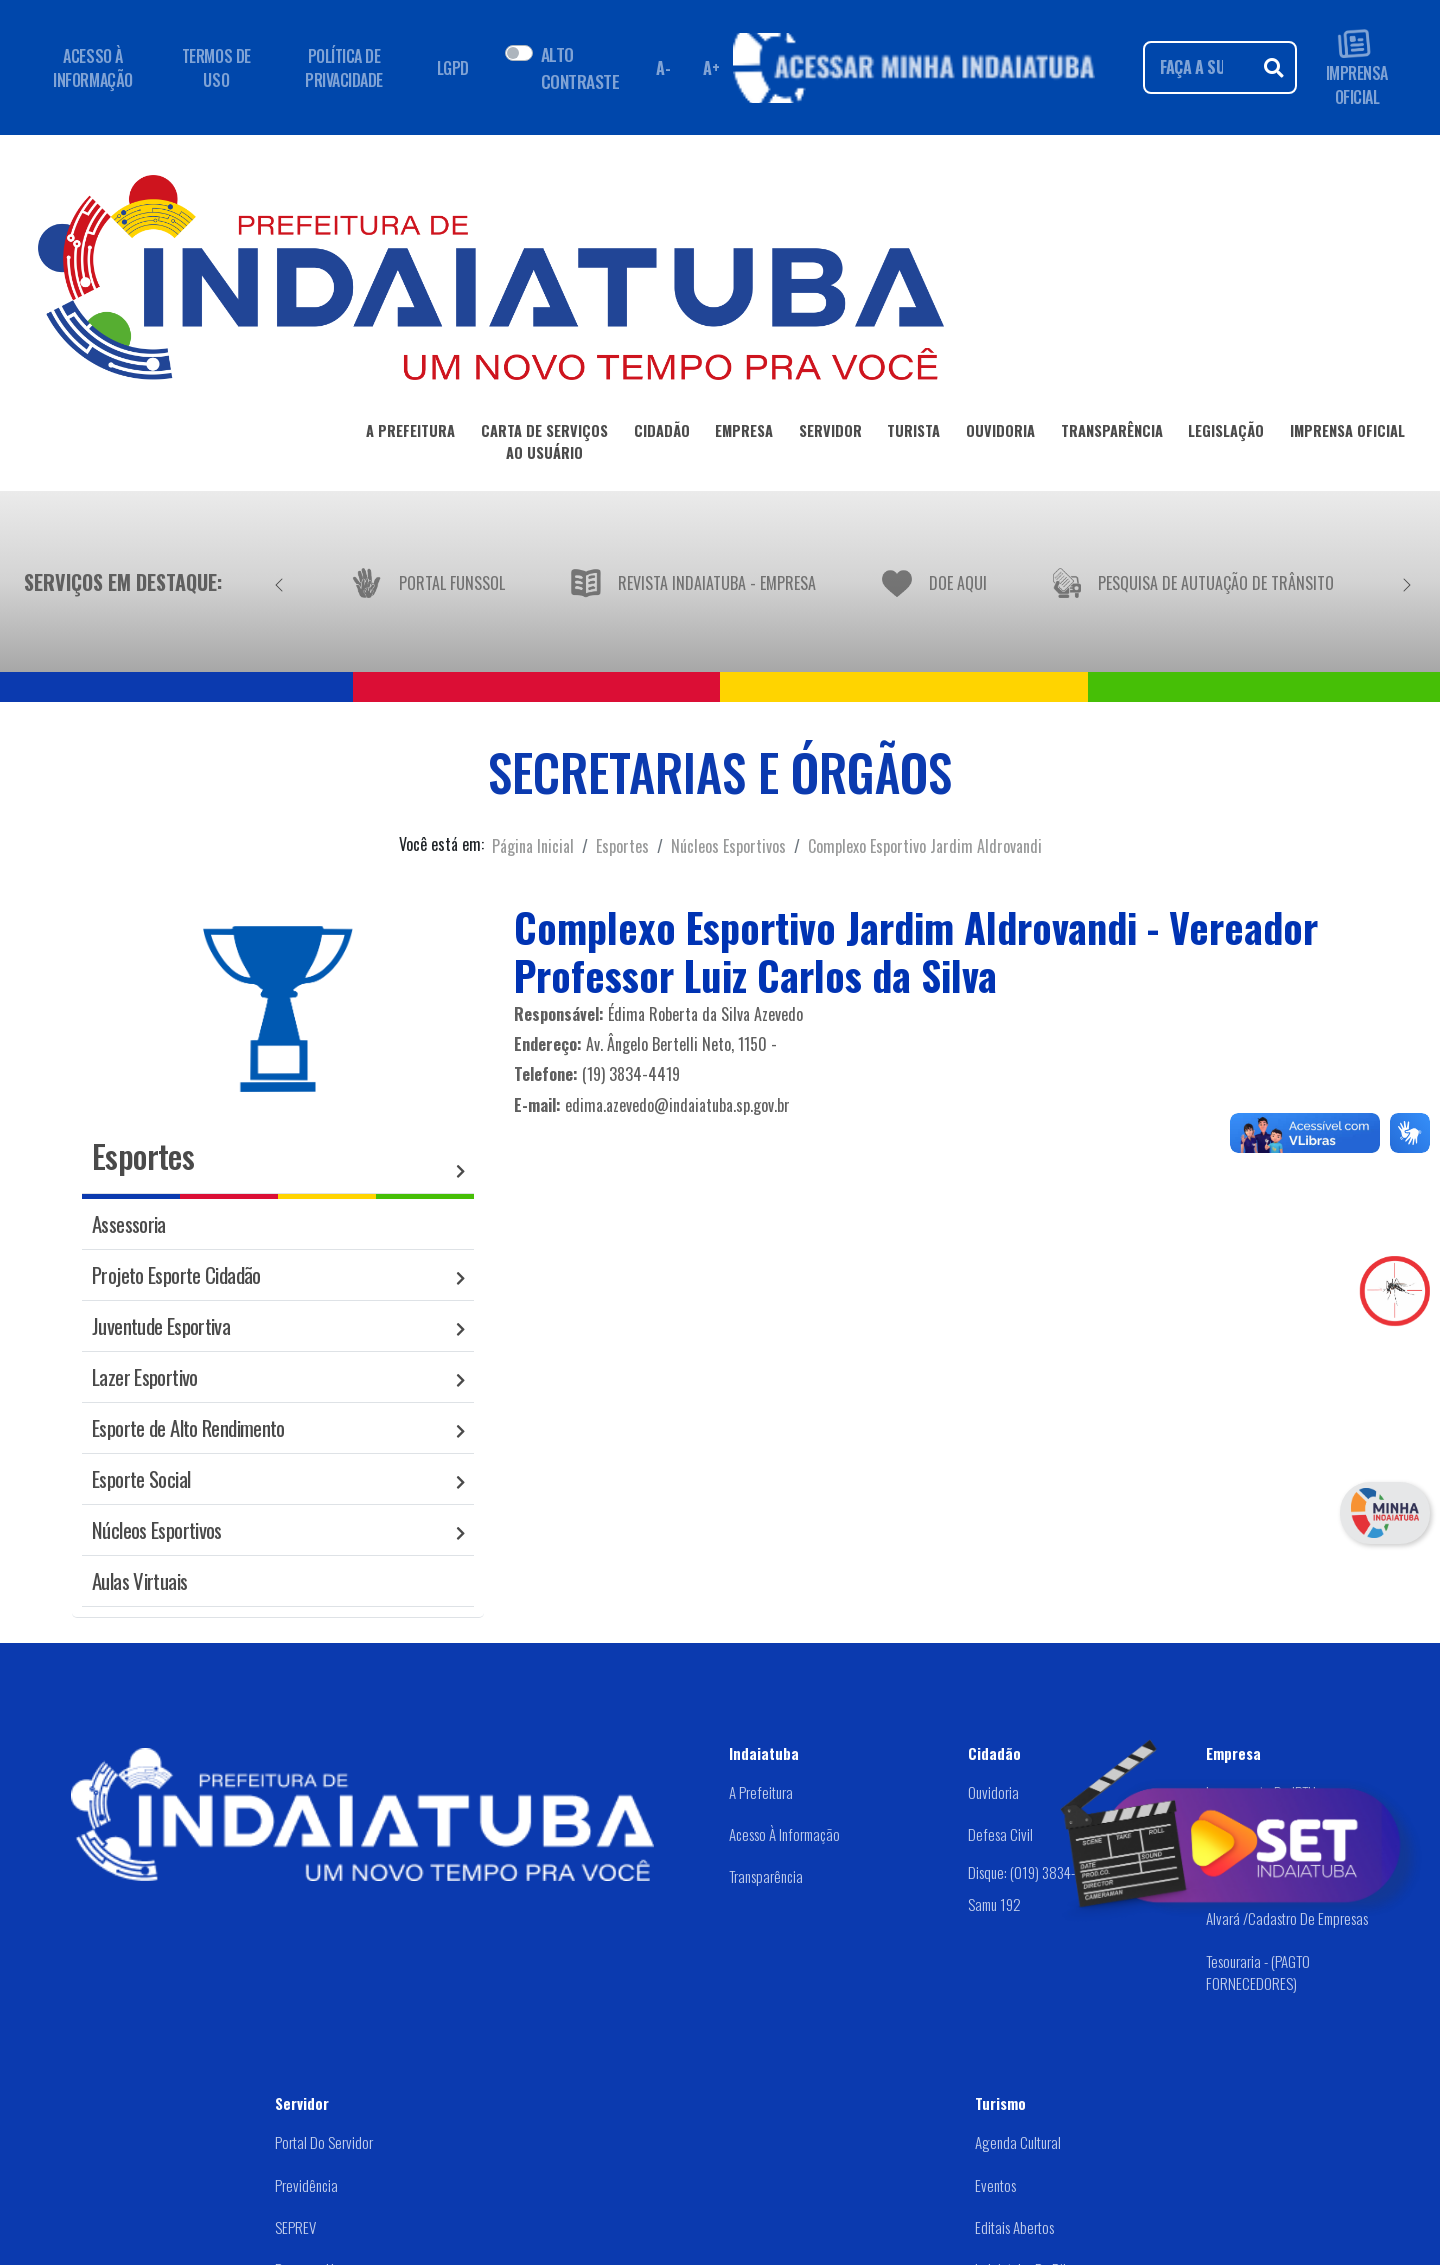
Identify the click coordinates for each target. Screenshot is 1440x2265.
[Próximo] (1407, 582)
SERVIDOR (830, 434)
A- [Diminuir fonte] (663, 68)
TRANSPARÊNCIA (1112, 434)
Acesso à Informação (784, 1834)
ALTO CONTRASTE (580, 67)
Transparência (766, 1876)
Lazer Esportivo (145, 1376)
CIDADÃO (662, 434)
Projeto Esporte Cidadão (176, 1274)
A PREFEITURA (410, 434)
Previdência (306, 2185)
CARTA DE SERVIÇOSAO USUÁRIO (544, 445)
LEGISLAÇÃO (1226, 434)
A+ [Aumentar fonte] (711, 68)
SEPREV (295, 2227)
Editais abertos (1014, 2227)
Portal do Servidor (324, 2142)
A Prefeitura (761, 1792)
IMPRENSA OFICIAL (1357, 67)
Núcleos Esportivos (728, 846)
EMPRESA (744, 434)
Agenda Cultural (1018, 2142)
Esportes (622, 846)
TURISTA (913, 434)
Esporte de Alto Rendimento (188, 1427)
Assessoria (129, 1223)
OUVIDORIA (1000, 434)
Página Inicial (533, 846)
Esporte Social (141, 1478)
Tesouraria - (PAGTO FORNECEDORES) (1258, 1972)
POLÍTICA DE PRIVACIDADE (344, 68)
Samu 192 (994, 1904)
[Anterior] (279, 582)
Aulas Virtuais (139, 1580)
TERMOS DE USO (216, 68)
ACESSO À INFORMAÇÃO (92, 68)
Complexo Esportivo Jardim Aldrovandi (925, 846)
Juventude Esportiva (161, 1325)
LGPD (453, 68)
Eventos (995, 2185)
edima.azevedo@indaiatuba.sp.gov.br (677, 1105)
